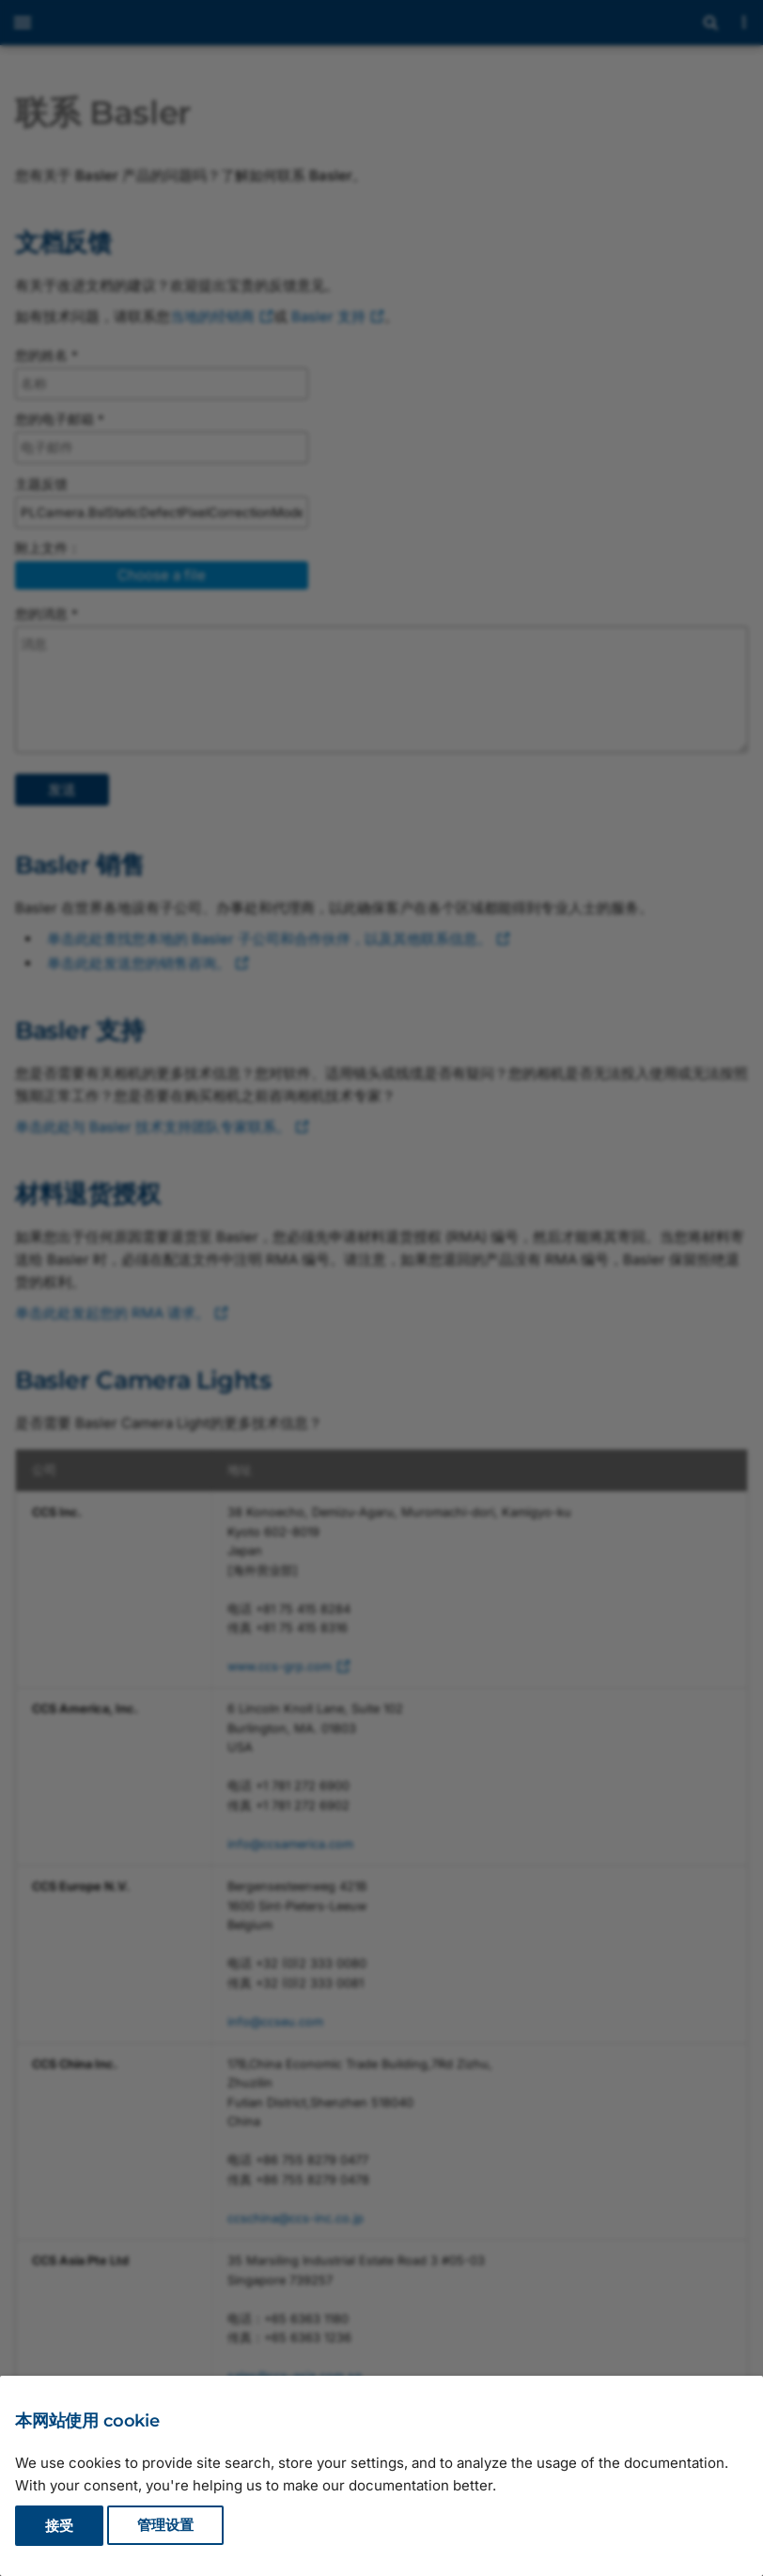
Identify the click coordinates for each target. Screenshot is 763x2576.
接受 (59, 2526)
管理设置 (165, 2526)
